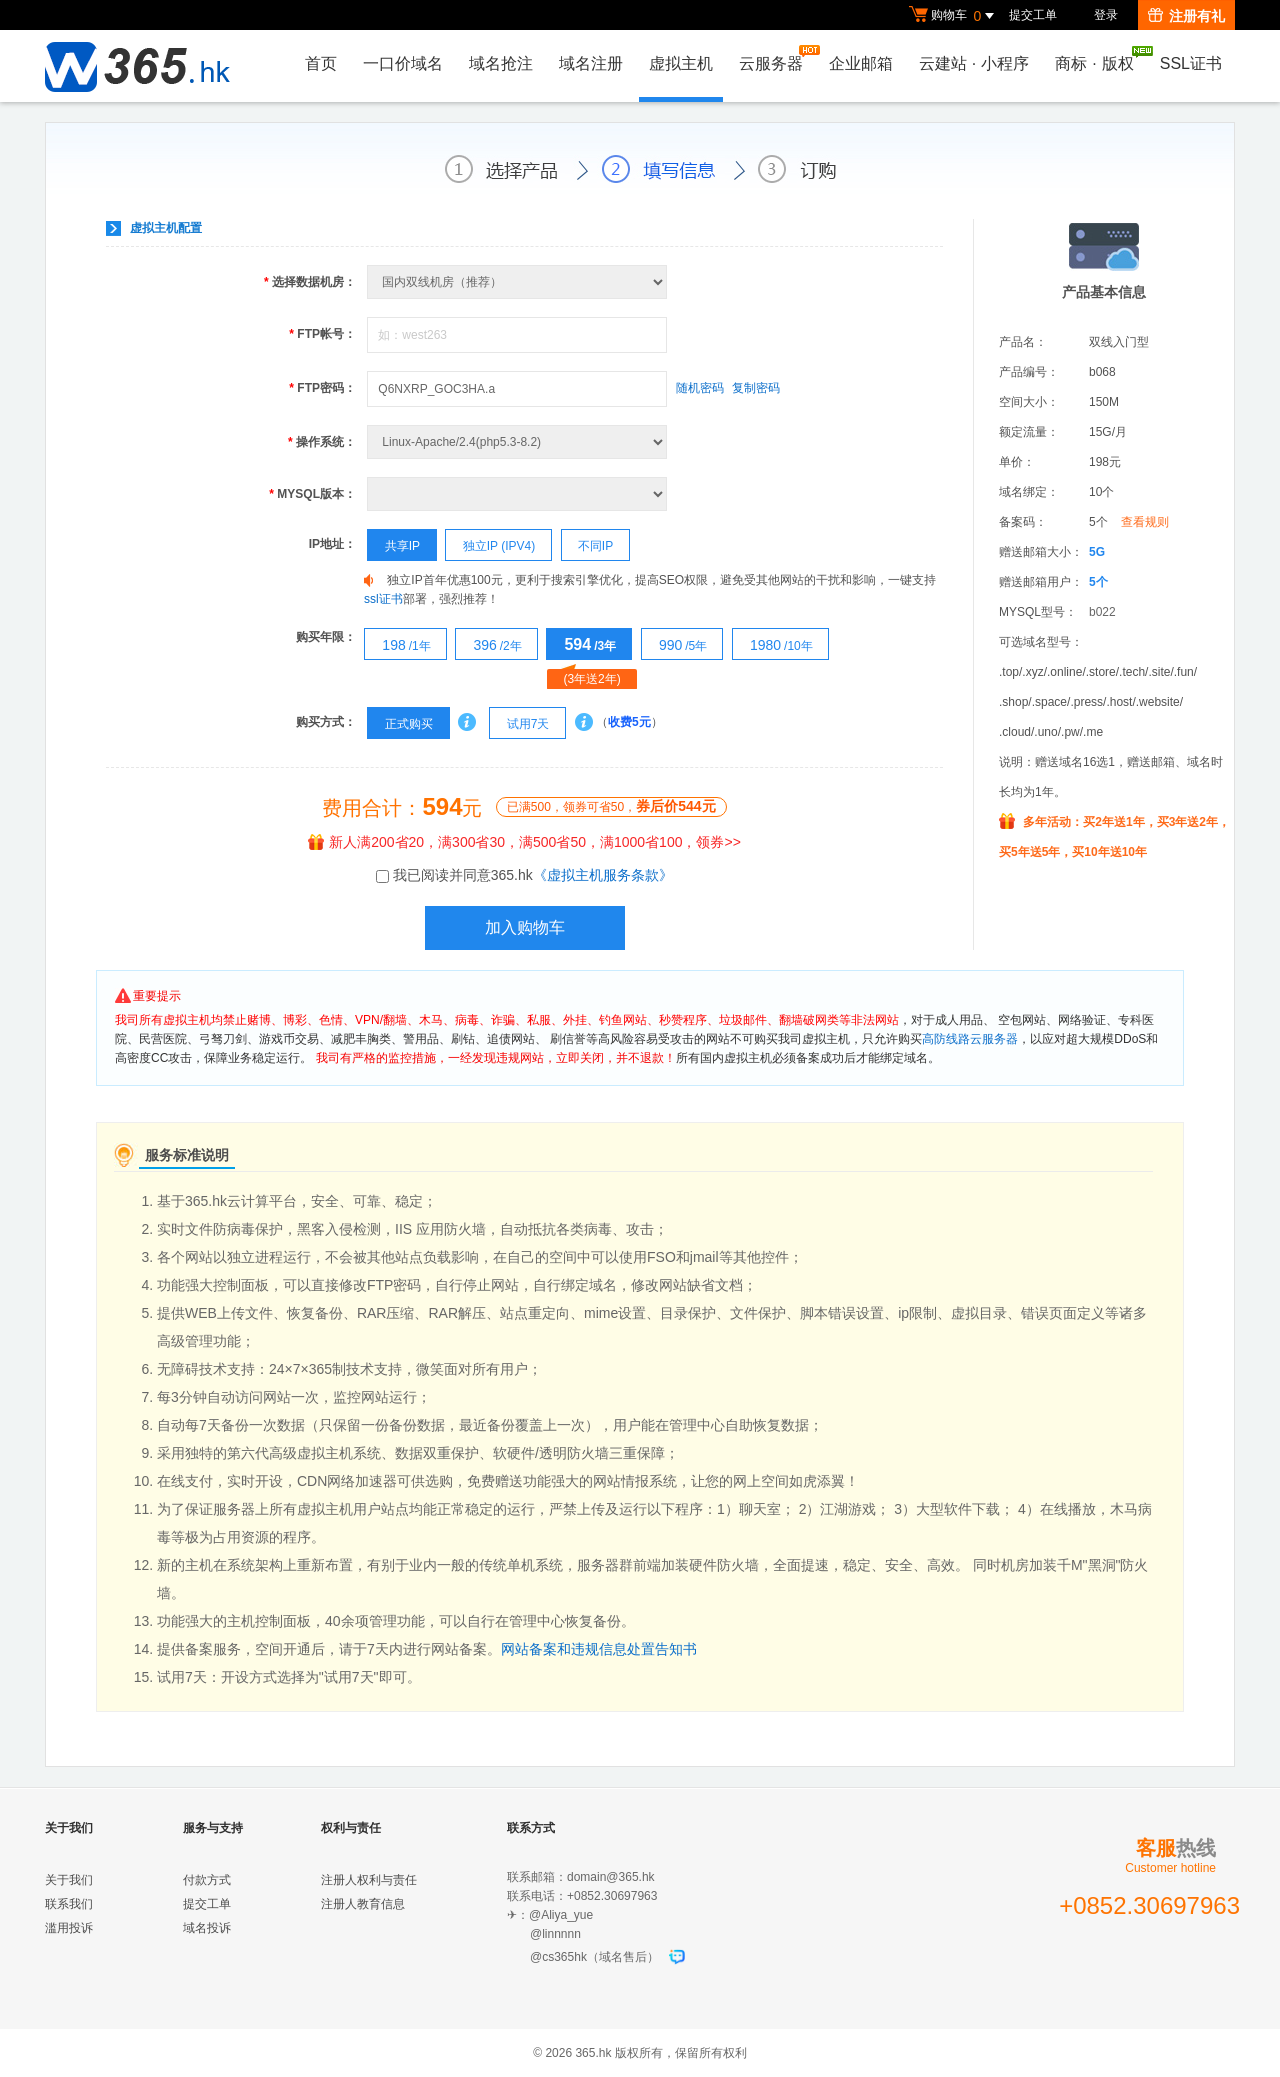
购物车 (954, 16)
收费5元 (629, 722)
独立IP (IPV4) (490, 546)
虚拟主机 (681, 63)
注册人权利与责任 (369, 1880)
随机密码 (700, 388)
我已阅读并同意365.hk (533, 875)
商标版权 (1099, 59)
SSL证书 (1191, 63)
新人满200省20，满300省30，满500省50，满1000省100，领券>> (524, 842)
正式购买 (400, 724)
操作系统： (322, 442)
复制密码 (756, 388)
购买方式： (326, 722)
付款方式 (207, 1880)
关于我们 (69, 1880)
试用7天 (519, 724)
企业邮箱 (861, 63)
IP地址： (332, 544)
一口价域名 (403, 63)
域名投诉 (207, 1928)
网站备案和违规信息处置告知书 (599, 1649)
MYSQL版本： (312, 494)
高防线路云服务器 (970, 1039)
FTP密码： (322, 388)
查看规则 (1145, 522)
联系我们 (69, 1904)
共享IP (394, 546)
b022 (1102, 612)
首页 (321, 63)
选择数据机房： (310, 282)
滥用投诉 (69, 1928)
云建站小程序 (974, 63)
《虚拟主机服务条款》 (603, 875)
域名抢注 (501, 63)
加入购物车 (525, 927)
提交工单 (1033, 15)
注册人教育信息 (363, 1904)
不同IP (588, 546)
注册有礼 (1186, 16)
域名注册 (591, 63)
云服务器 (776, 58)
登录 (1106, 15)
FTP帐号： (322, 334)
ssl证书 (383, 599)
